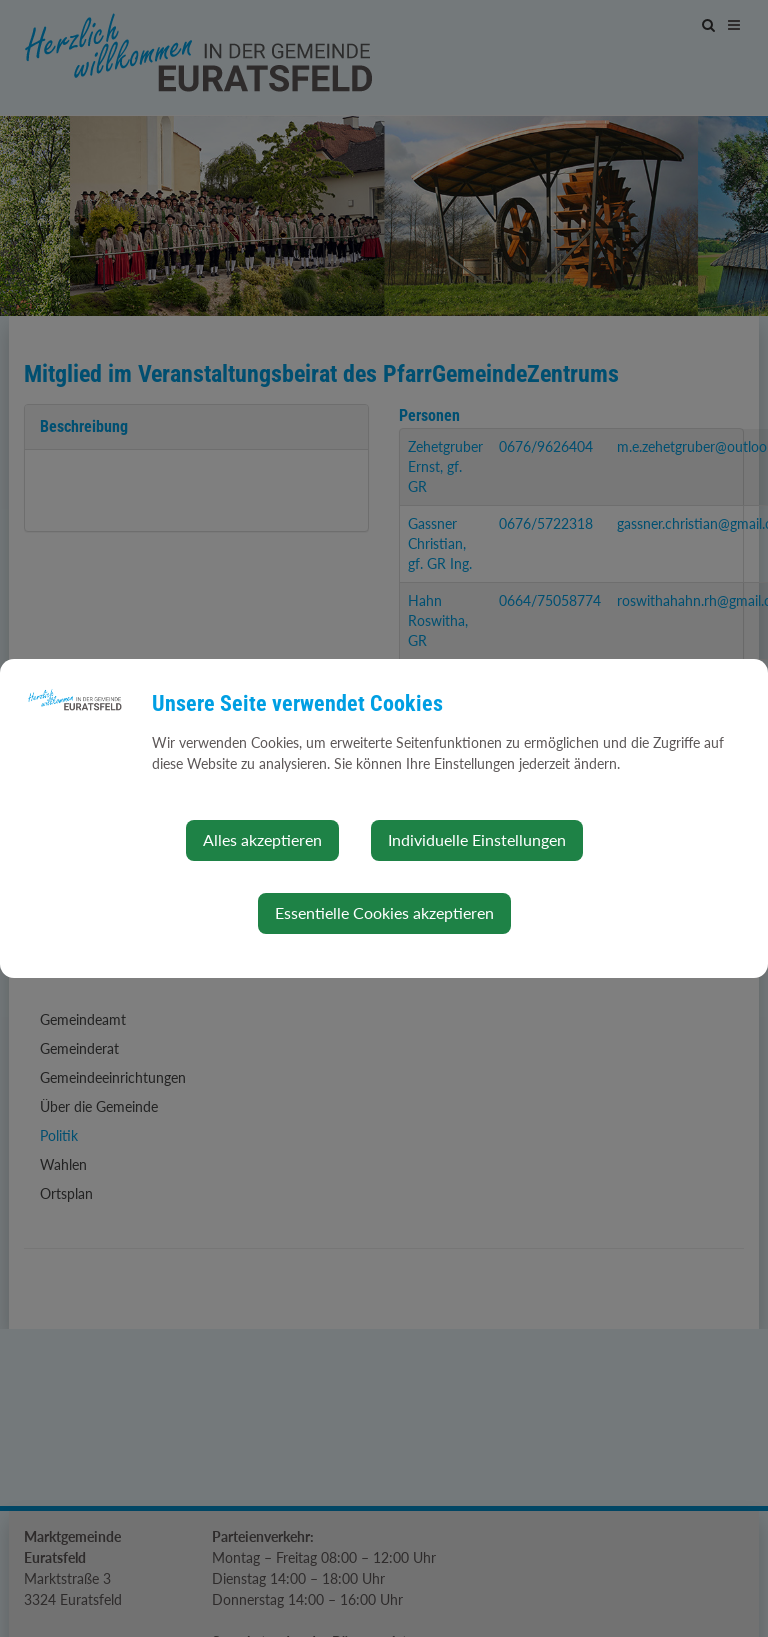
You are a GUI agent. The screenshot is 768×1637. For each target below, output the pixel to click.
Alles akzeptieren (262, 839)
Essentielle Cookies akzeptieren (384, 912)
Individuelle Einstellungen (477, 839)
